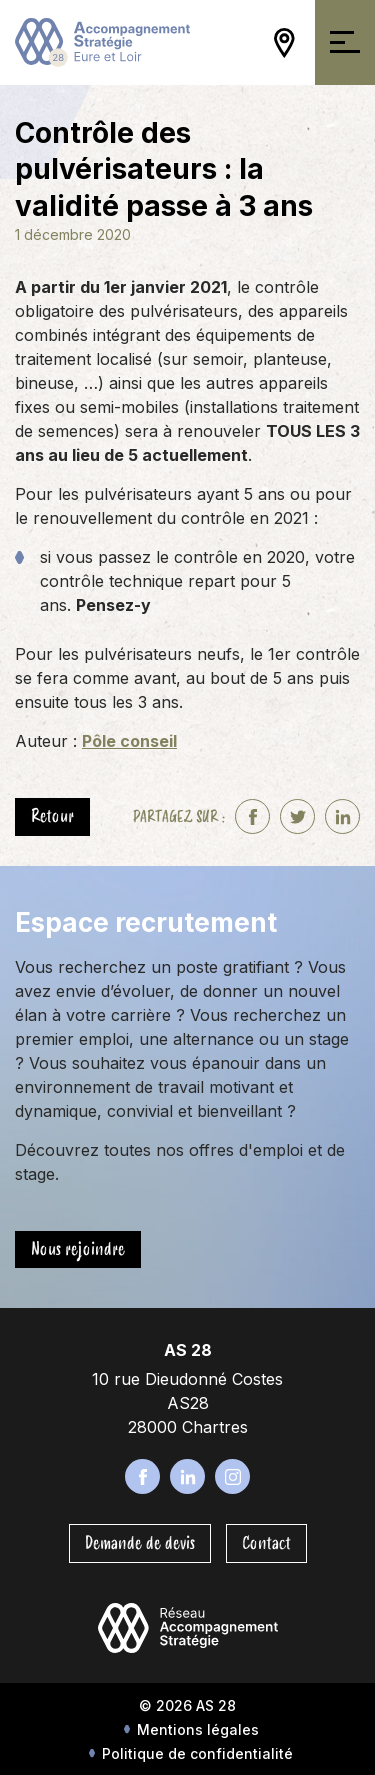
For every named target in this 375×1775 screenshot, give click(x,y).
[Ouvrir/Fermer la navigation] (345, 42)
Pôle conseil (129, 741)
